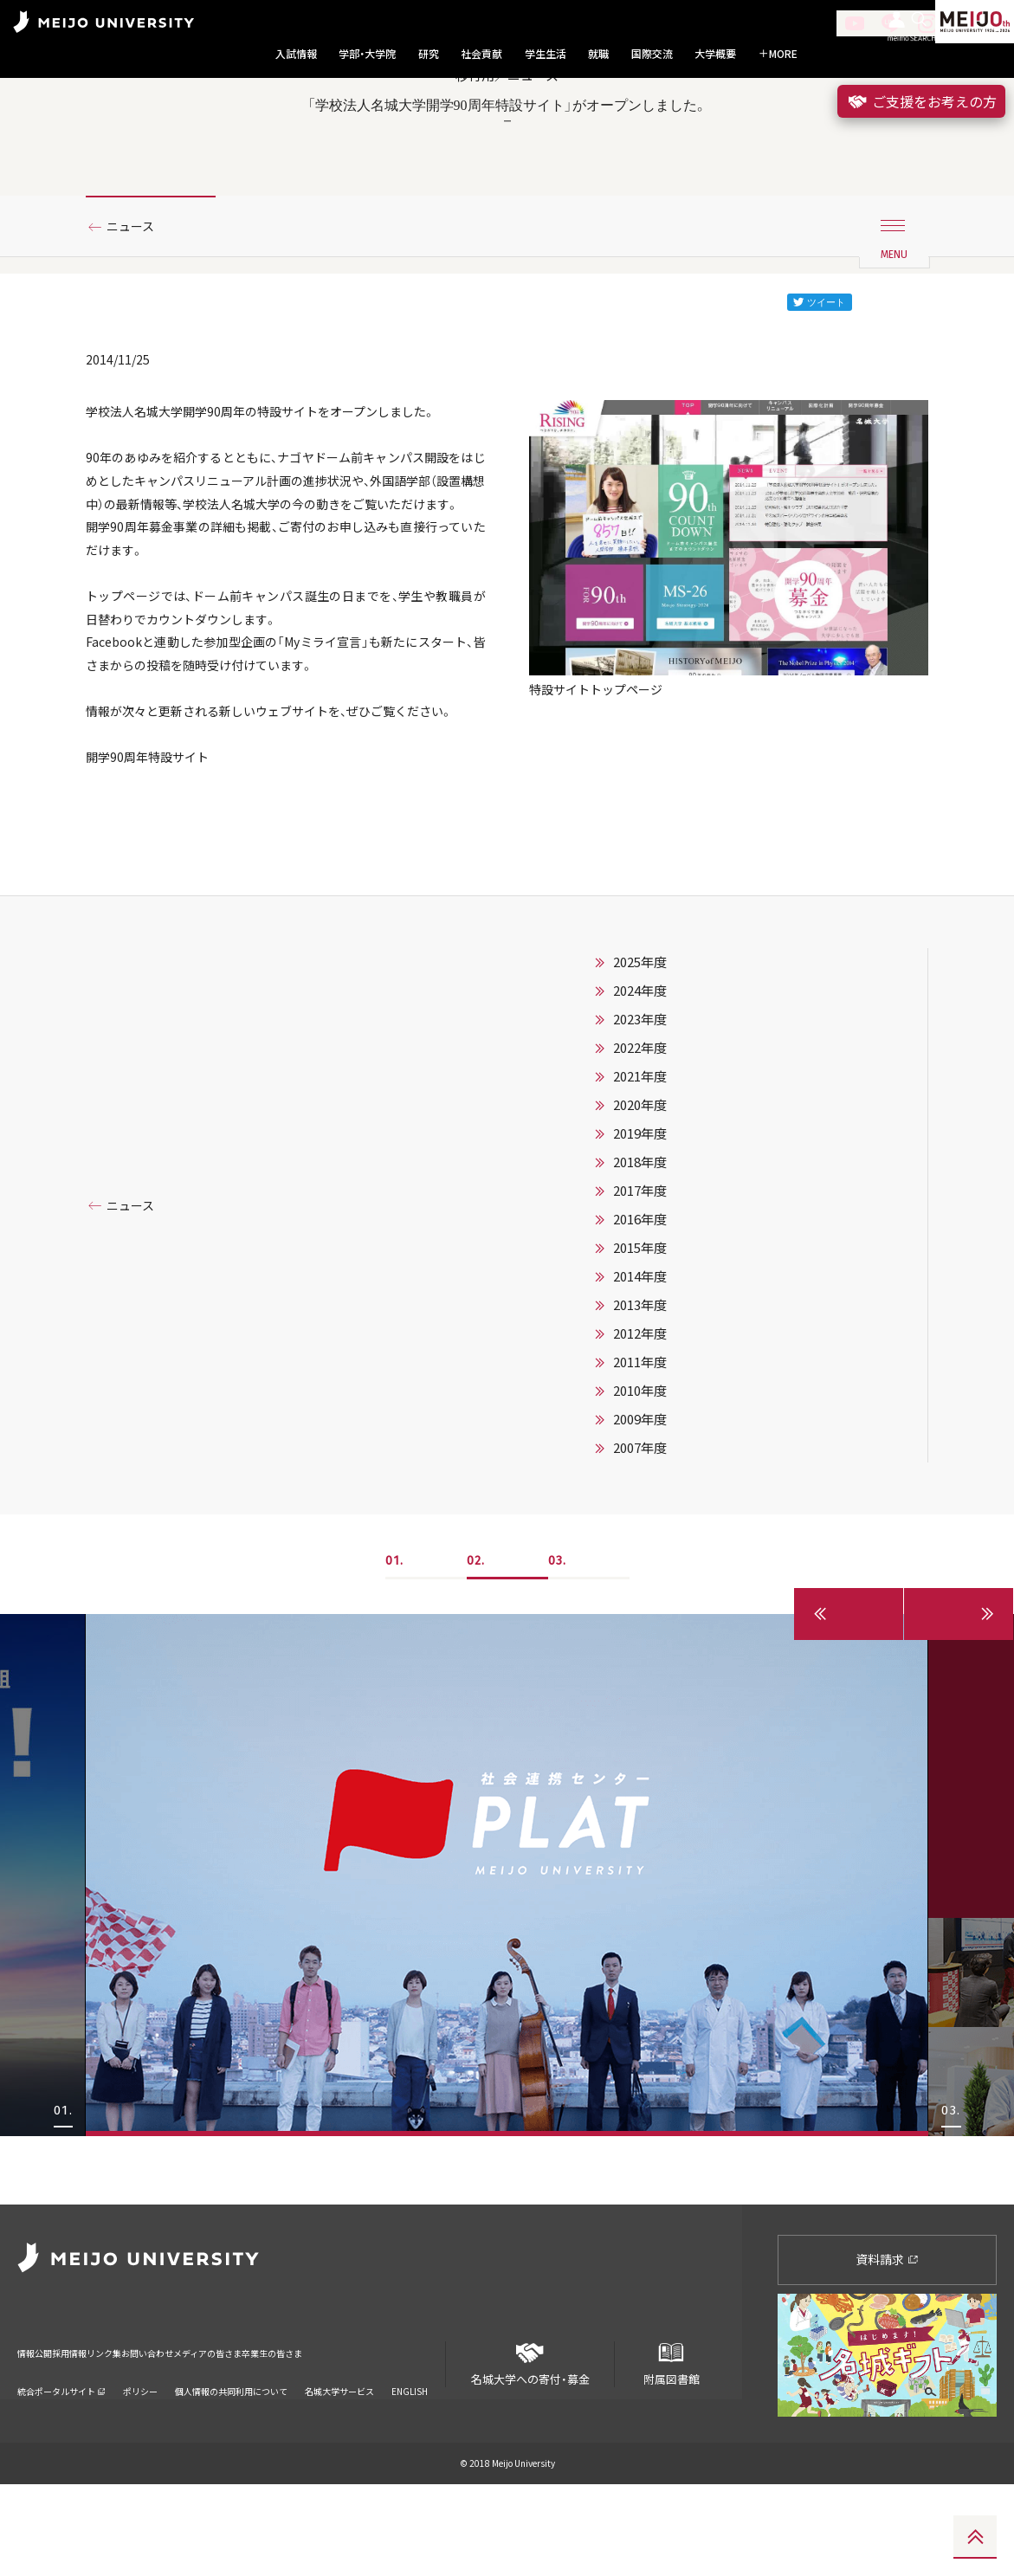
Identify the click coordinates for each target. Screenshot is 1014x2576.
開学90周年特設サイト (156, 911)
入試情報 (296, 54)
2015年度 (640, 1407)
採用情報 (98, 2433)
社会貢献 (481, 54)
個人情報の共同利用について (231, 2460)
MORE (778, 54)
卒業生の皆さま (417, 2433)
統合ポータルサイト (61, 2460)
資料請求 (887, 2351)
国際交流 (652, 54)
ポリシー (140, 2460)
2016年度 (640, 1379)
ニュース (136, 305)
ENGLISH (409, 2460)
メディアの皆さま (320, 2433)
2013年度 (640, 1465)
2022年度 (640, 1207)
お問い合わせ (228, 2433)
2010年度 (640, 1550)
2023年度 (640, 1179)
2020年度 (640, 1265)
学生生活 (545, 54)
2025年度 (640, 1122)
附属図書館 (671, 2449)
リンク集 (157, 2433)
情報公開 (39, 2433)
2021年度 (640, 1236)
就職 (598, 54)
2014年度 (640, 1436)
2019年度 (640, 1293)
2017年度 (640, 1350)
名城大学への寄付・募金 (530, 2449)
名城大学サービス (339, 2460)
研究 (428, 54)
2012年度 (640, 1493)
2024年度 (640, 1150)
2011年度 (640, 1522)
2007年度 (640, 1607)
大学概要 (715, 54)
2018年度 (640, 1322)
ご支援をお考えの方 (921, 101)
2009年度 (640, 1579)
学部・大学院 (367, 54)
